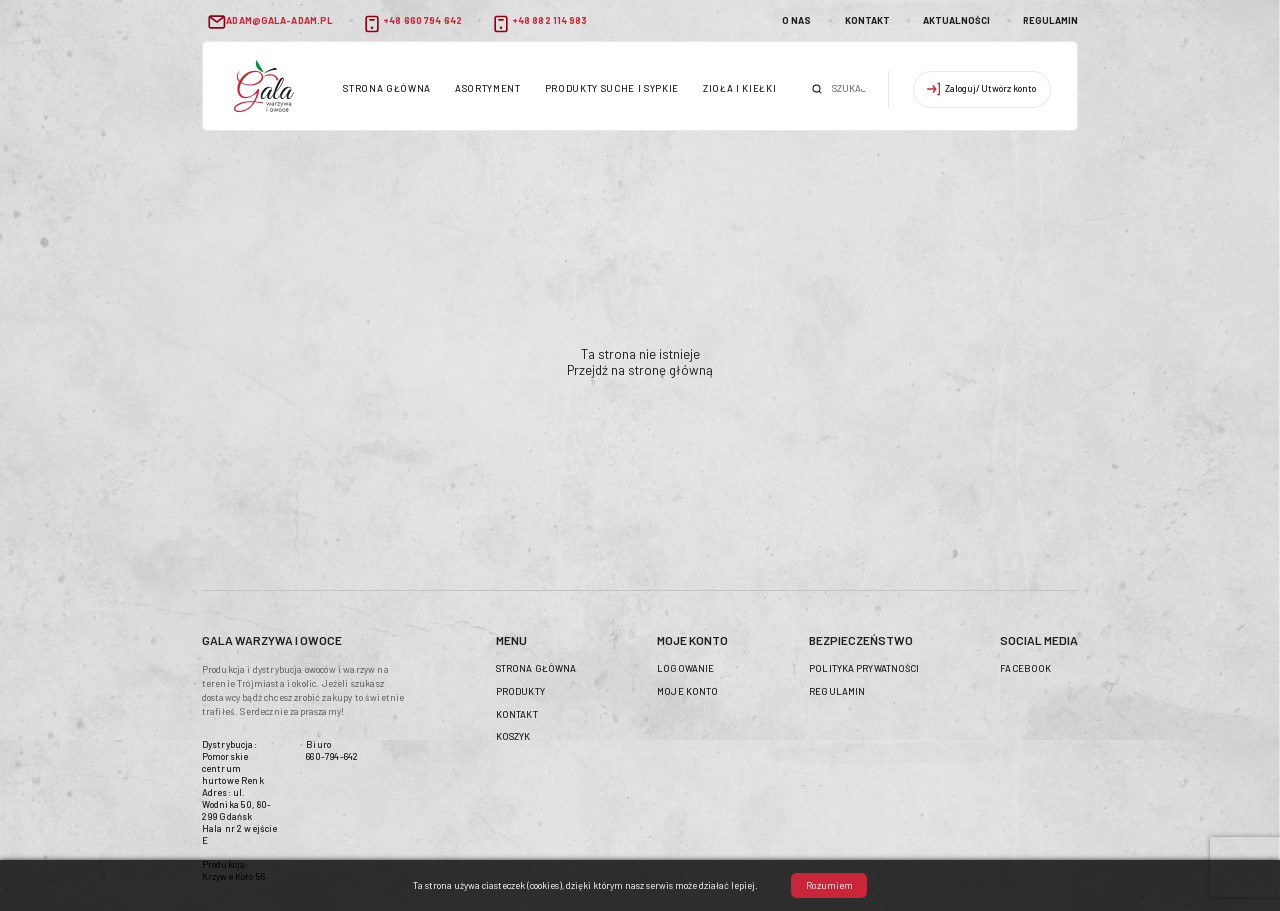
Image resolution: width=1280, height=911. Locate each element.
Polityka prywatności (864, 668)
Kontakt (867, 20)
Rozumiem (829, 885)
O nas (796, 20)
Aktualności (956, 20)
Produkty (520, 691)
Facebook (1025, 668)
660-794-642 (332, 756)
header (264, 86)
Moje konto (687, 691)
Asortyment (488, 88)
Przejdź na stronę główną (640, 370)
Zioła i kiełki (739, 88)
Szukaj (817, 89)
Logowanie (685, 668)
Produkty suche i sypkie (612, 88)
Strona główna (387, 88)
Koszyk (513, 736)
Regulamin (1050, 20)
